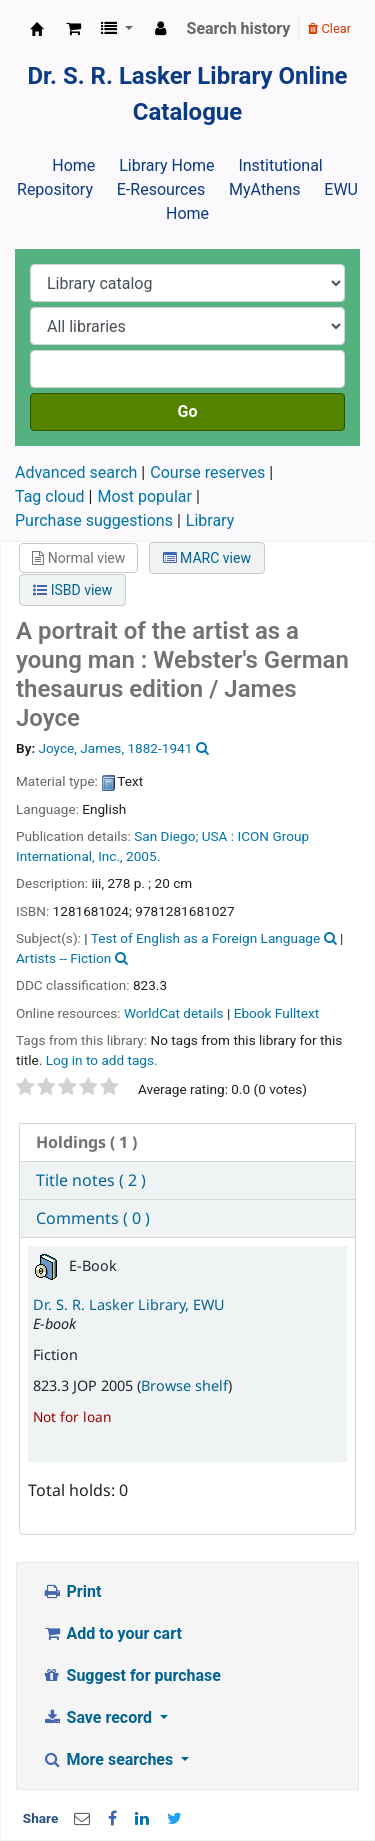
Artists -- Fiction (63, 958)
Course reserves (207, 472)
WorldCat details (174, 1013)
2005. (143, 856)
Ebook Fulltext (276, 1013)
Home (73, 165)
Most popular (144, 496)
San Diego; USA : (184, 836)
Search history (239, 28)
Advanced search (76, 472)
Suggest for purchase (131, 1675)
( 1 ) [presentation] (86, 1142)
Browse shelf (184, 1385)
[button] (73, 29)
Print (71, 1591)
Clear (329, 28)
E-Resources (161, 189)
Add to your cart (112, 1633)
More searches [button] (109, 1759)
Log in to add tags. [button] (102, 1060)
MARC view (207, 558)
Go (188, 411)
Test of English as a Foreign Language (205, 938)
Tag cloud (50, 496)
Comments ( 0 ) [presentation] (93, 1218)
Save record (99, 1717)
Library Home (166, 165)
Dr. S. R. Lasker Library (37, 29)
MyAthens (264, 189)
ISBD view (72, 590)
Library (210, 520)
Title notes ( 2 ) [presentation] (91, 1180)
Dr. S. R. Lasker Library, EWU (129, 1304)
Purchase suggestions (94, 520)
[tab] (187, 1142)
